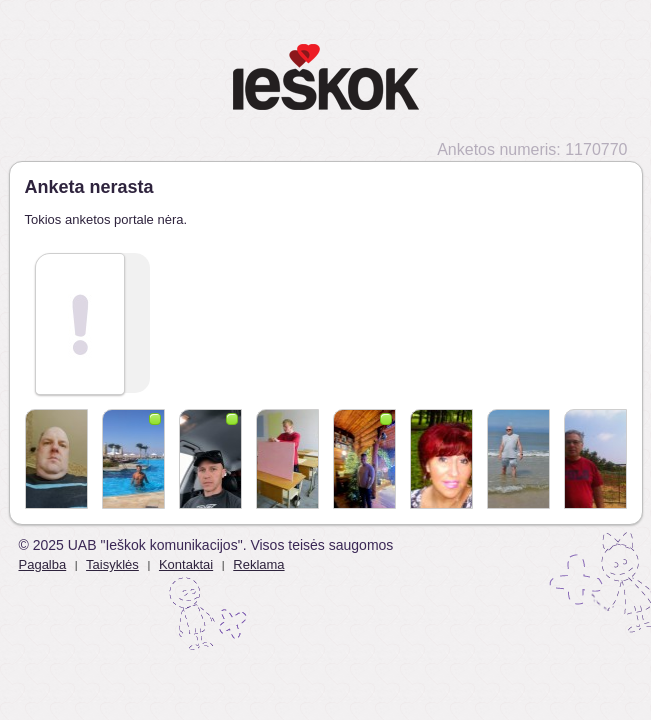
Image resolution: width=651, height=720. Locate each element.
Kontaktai (186, 564)
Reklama (258, 564)
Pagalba (43, 564)
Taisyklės (112, 564)
